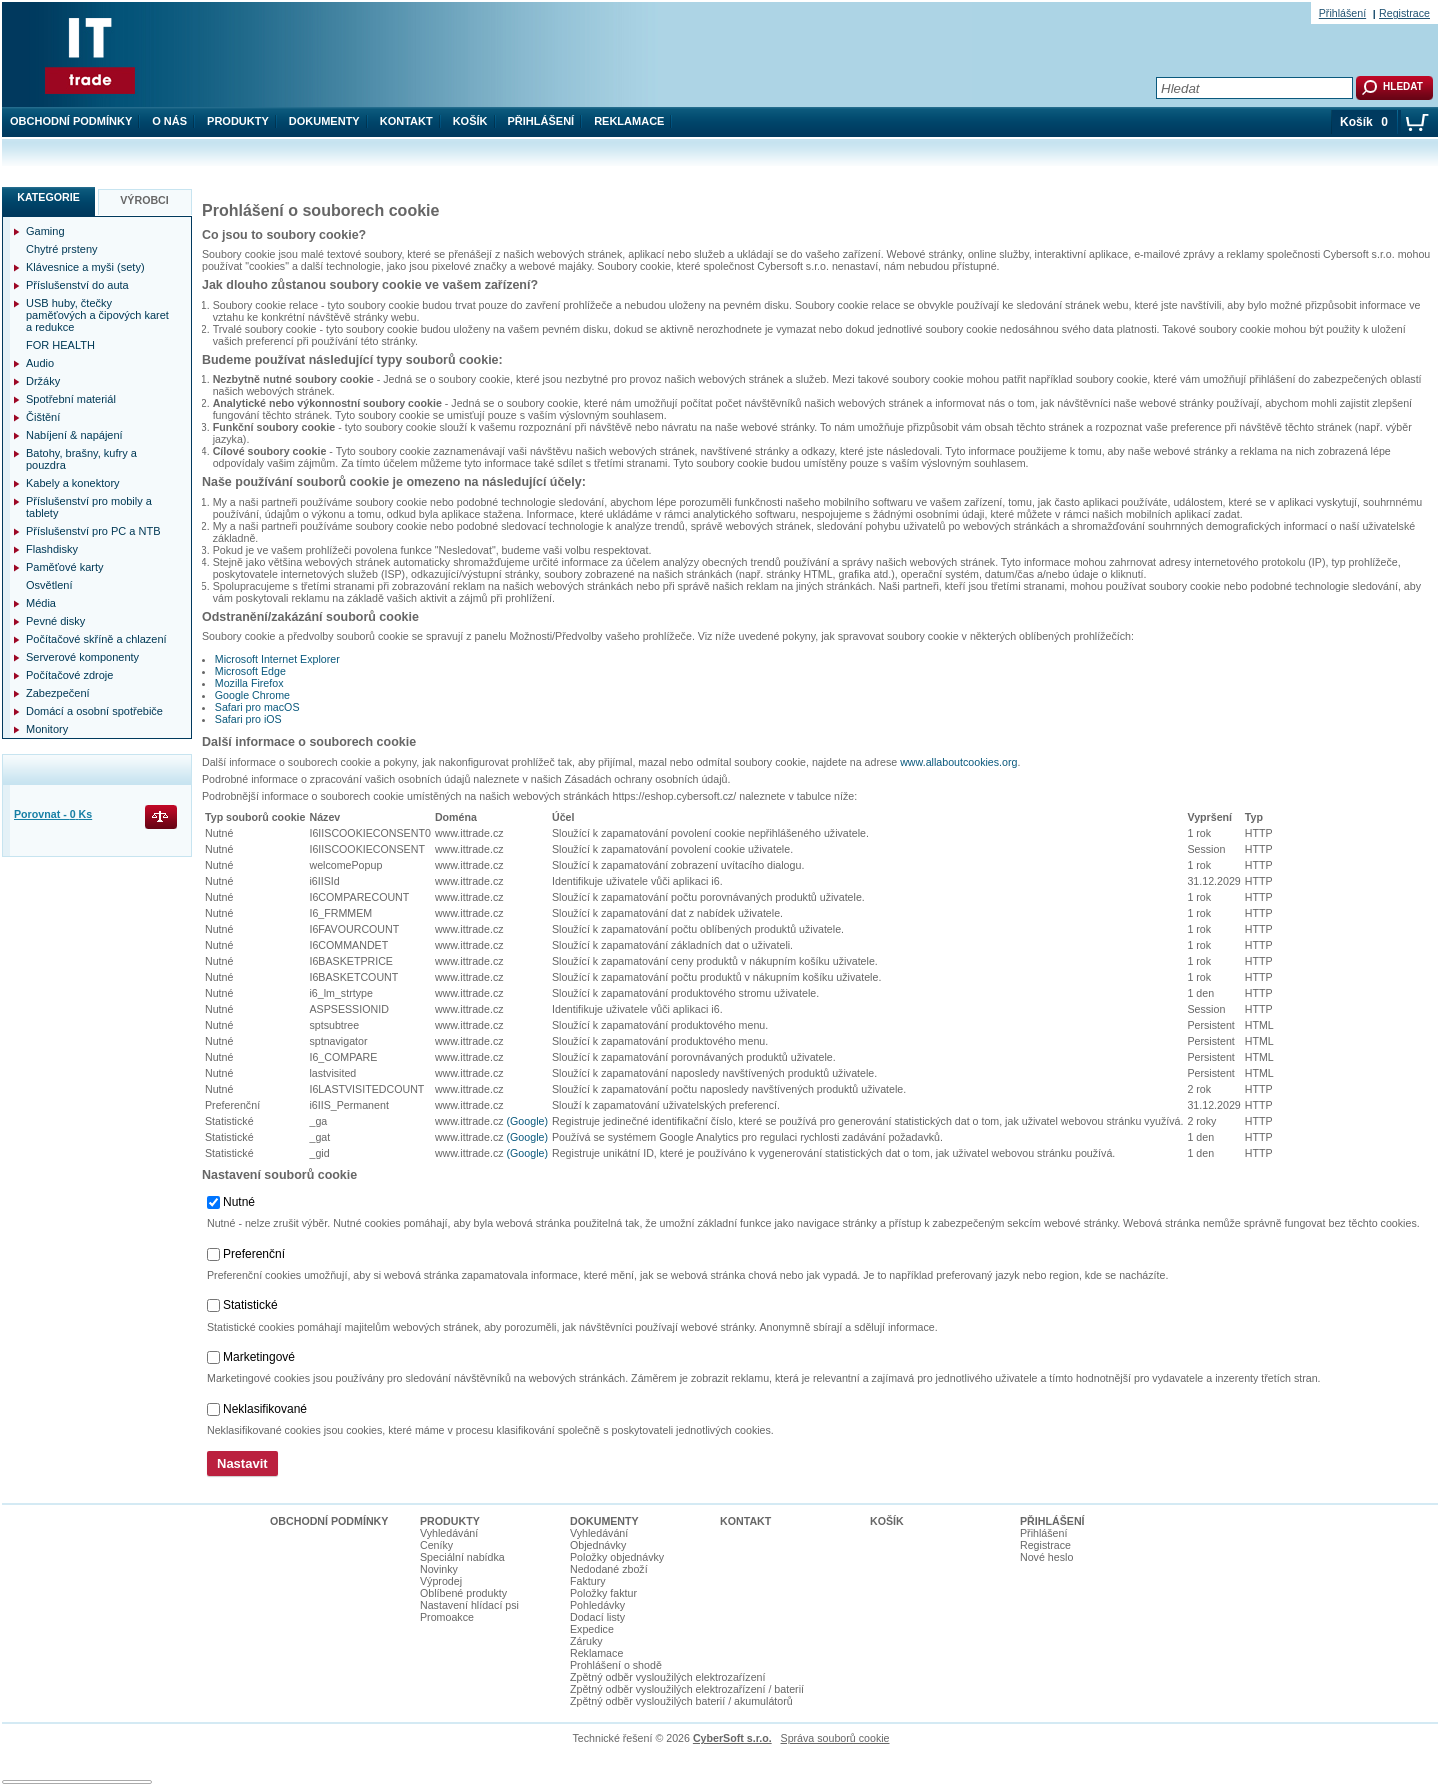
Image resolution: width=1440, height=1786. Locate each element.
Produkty (238, 121)
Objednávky (598, 1545)
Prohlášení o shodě (616, 1665)
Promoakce (447, 1617)
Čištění (43, 417)
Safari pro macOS (257, 707)
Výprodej (441, 1581)
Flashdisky (52, 549)
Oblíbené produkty (463, 1593)
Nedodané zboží (609, 1569)
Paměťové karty (65, 567)
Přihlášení (541, 121)
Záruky (586, 1641)
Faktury (588, 1581)
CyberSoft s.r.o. (732, 1738)
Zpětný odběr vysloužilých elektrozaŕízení (667, 1677)
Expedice (592, 1629)
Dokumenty (324, 121)
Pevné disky (55, 621)
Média (41, 603)
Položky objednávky (617, 1557)
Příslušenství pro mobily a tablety (89, 507)
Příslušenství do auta (77, 285)
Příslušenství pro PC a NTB (93, 531)
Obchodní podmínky (71, 121)
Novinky (439, 1569)
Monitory (47, 729)
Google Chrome (252, 695)
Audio (40, 363)
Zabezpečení (58, 693)
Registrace (1404, 13)
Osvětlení (49, 585)
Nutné (239, 1202)
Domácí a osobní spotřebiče (94, 711)
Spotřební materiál (71, 399)
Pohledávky (597, 1605)
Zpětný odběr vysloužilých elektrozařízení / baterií (687, 1689)
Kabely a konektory (73, 483)
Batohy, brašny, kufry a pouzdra (81, 459)
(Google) (527, 1121)
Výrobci (144, 200)
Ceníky (436, 1545)
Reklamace (629, 121)
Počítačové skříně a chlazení (96, 639)
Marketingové (259, 1357)
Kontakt (406, 121)
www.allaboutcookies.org (958, 762)
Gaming (45, 231)
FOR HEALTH (60, 345)
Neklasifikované (265, 1409)
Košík (470, 121)
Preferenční (254, 1254)
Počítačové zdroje (69, 675)
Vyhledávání (449, 1533)
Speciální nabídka (462, 1557)
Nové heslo (1046, 1557)
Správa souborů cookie (835, 1738)
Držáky (43, 381)
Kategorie (48, 197)
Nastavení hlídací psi (469, 1605)
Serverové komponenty (82, 657)
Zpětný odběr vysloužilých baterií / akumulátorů (681, 1701)
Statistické (250, 1305)
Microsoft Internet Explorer (277, 659)
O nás (169, 121)
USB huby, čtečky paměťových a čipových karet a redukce (97, 315)
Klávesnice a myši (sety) (85, 267)
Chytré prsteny (62, 249)
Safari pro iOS (248, 719)
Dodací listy (597, 1617)
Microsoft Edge (250, 671)
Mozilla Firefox (249, 683)
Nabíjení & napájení (74, 435)
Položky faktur (603, 1593)
